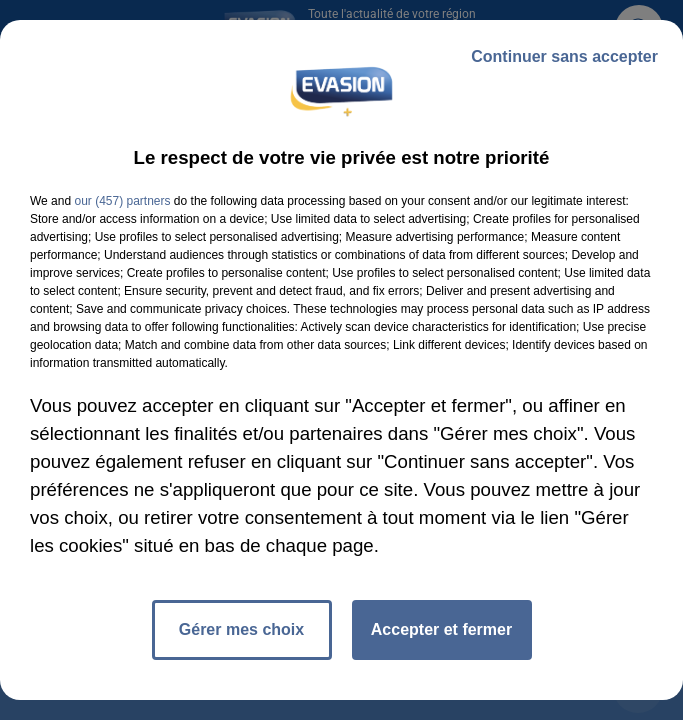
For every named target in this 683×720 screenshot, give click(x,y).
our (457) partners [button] (122, 201)
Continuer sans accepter (564, 56)
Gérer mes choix (241, 629)
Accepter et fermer (441, 629)
